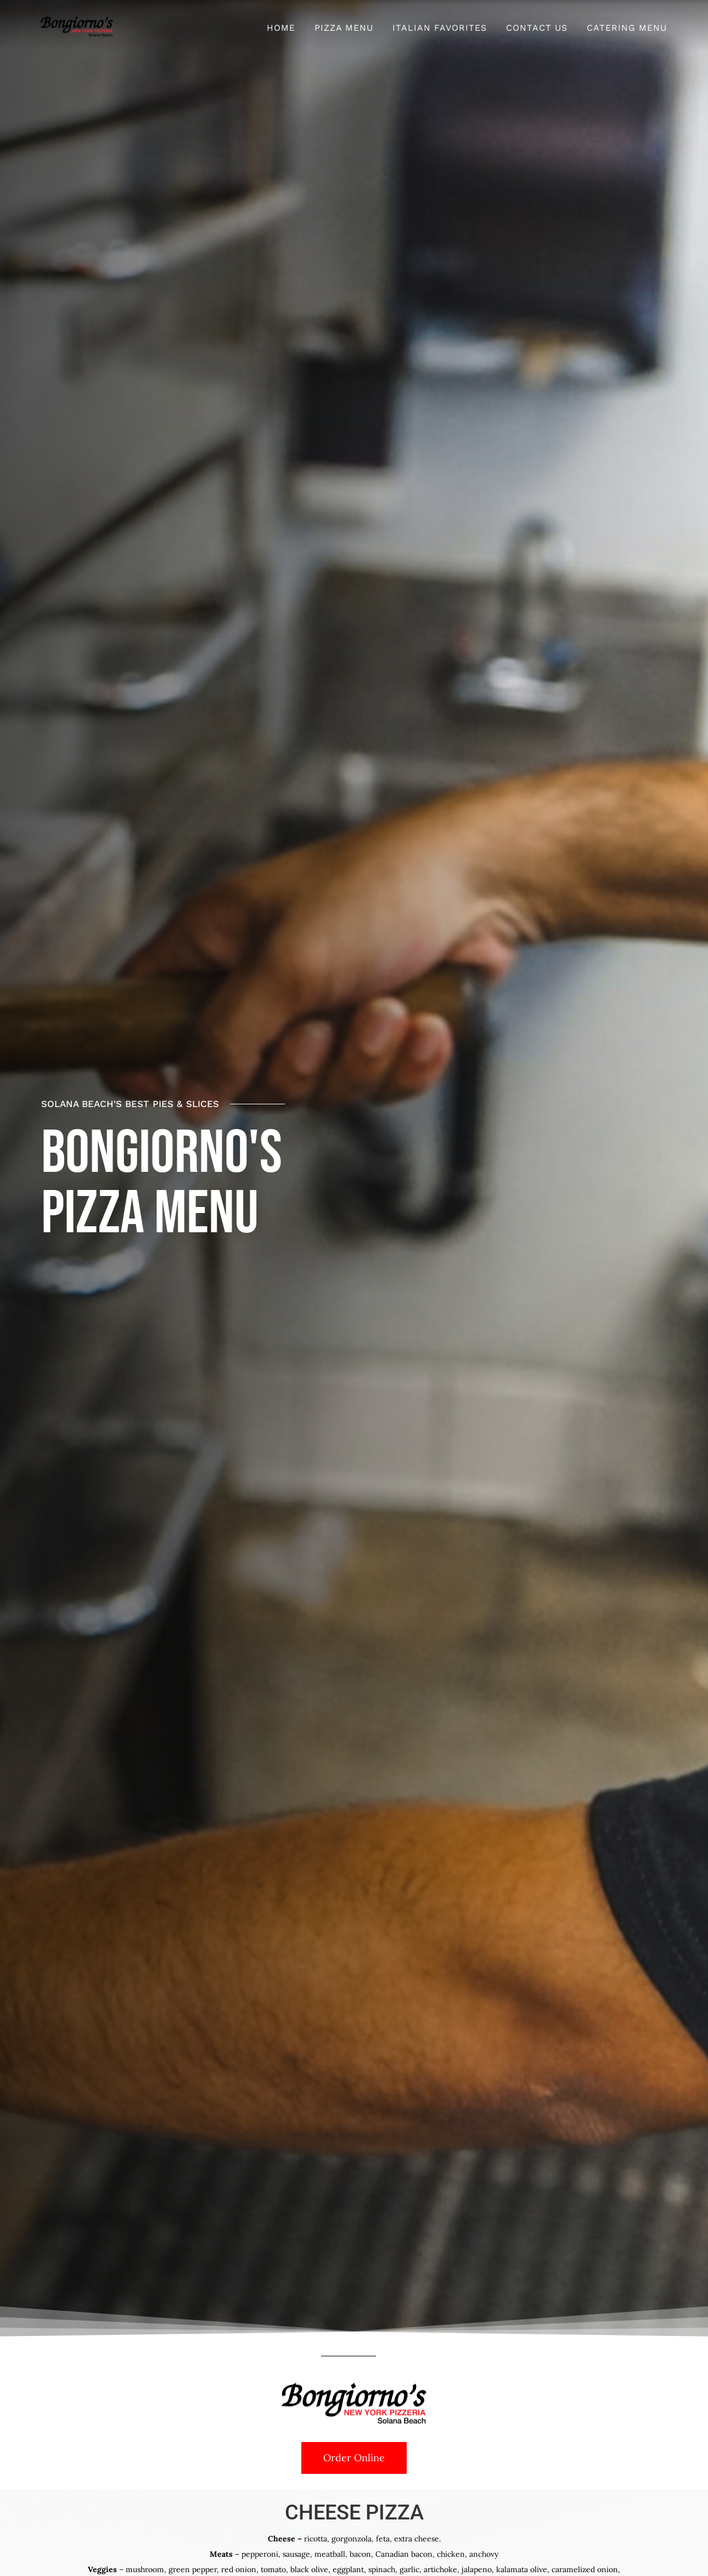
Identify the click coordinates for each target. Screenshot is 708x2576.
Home (281, 28)
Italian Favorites (439, 28)
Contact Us (536, 28)
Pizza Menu (343, 28)
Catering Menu (627, 28)
